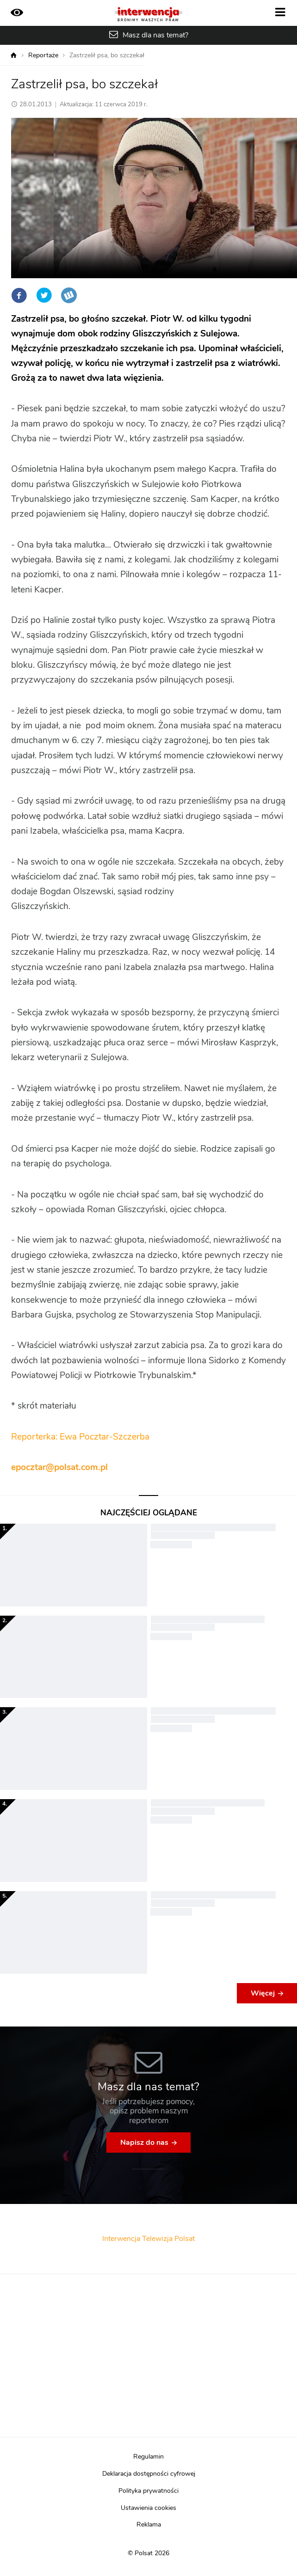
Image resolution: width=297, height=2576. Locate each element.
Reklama (148, 2524)
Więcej (263, 1993)
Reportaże (43, 55)
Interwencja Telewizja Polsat (148, 2238)
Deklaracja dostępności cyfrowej (148, 2474)
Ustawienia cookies (148, 2508)
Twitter (44, 295)
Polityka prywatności (148, 2491)
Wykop (69, 295)
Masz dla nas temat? (155, 35)
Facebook (19, 295)
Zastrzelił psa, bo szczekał (106, 55)
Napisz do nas (144, 2142)
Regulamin (148, 2457)
